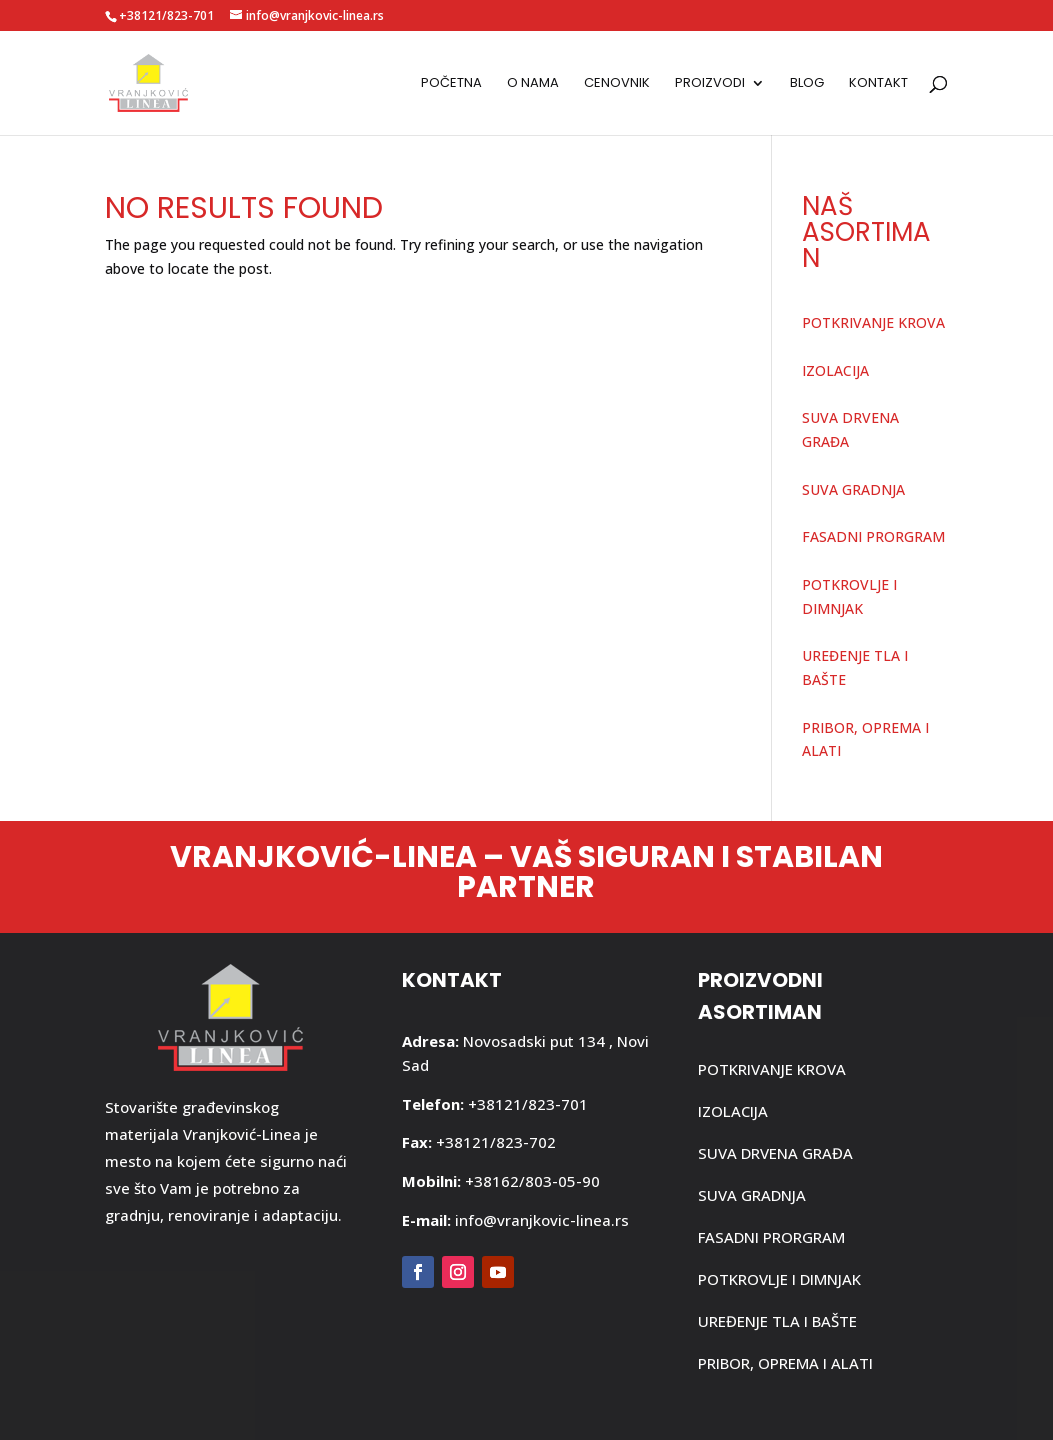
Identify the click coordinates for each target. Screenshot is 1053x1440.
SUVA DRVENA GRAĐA (775, 1153)
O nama (533, 84)
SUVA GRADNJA (853, 489)
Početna (451, 84)
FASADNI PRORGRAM (873, 536)
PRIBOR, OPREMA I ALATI (785, 1363)
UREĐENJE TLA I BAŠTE (777, 1321)
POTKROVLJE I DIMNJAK (779, 1279)
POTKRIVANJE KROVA (873, 322)
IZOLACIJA (835, 370)
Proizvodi (710, 84)
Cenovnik (617, 84)
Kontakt (878, 84)
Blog (807, 84)
